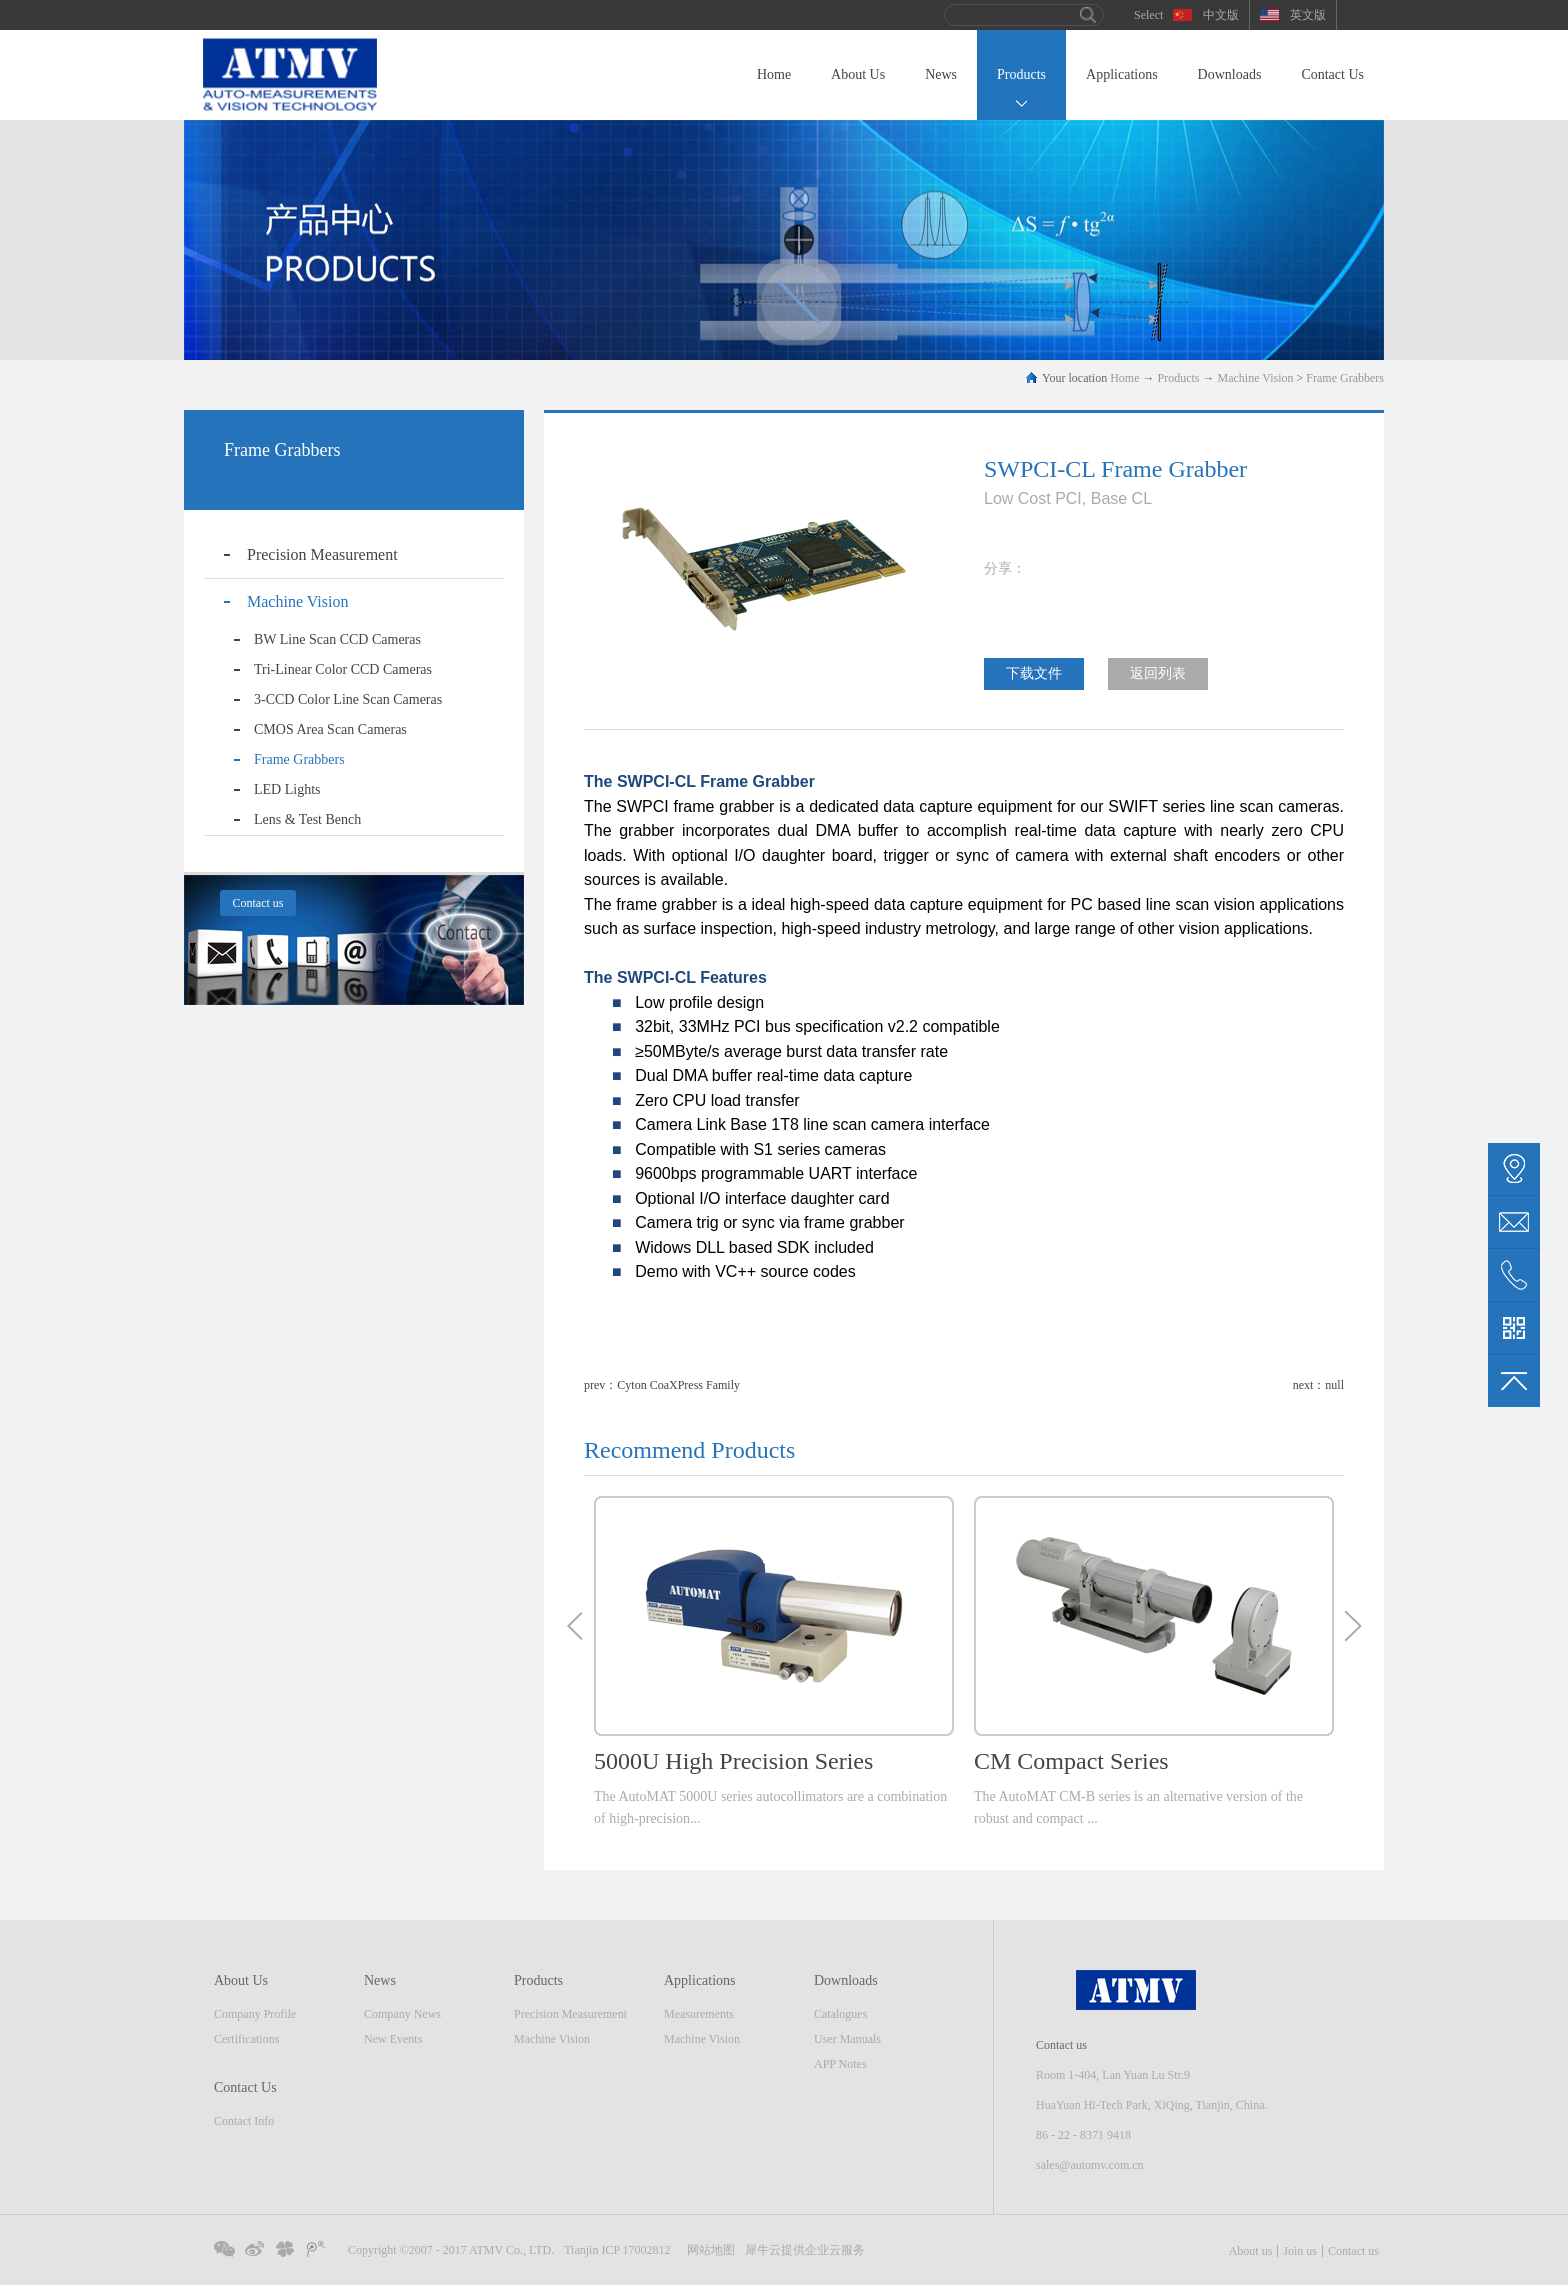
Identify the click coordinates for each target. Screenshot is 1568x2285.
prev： (662, 1385)
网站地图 (708, 2250)
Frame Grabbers (1345, 378)
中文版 (1221, 15)
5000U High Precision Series (733, 1761)
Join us (1300, 2251)
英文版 (1308, 15)
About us (1251, 2251)
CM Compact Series (1071, 1761)
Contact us (1353, 2251)
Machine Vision (1256, 378)
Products (1179, 378)
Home (774, 74)
